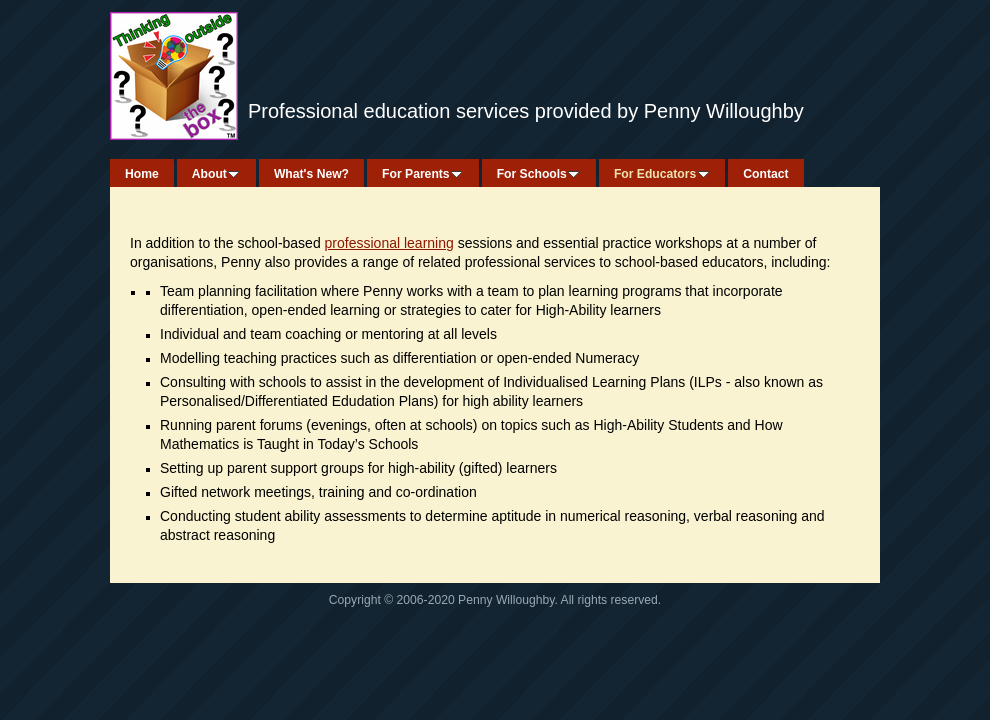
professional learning (389, 243)
